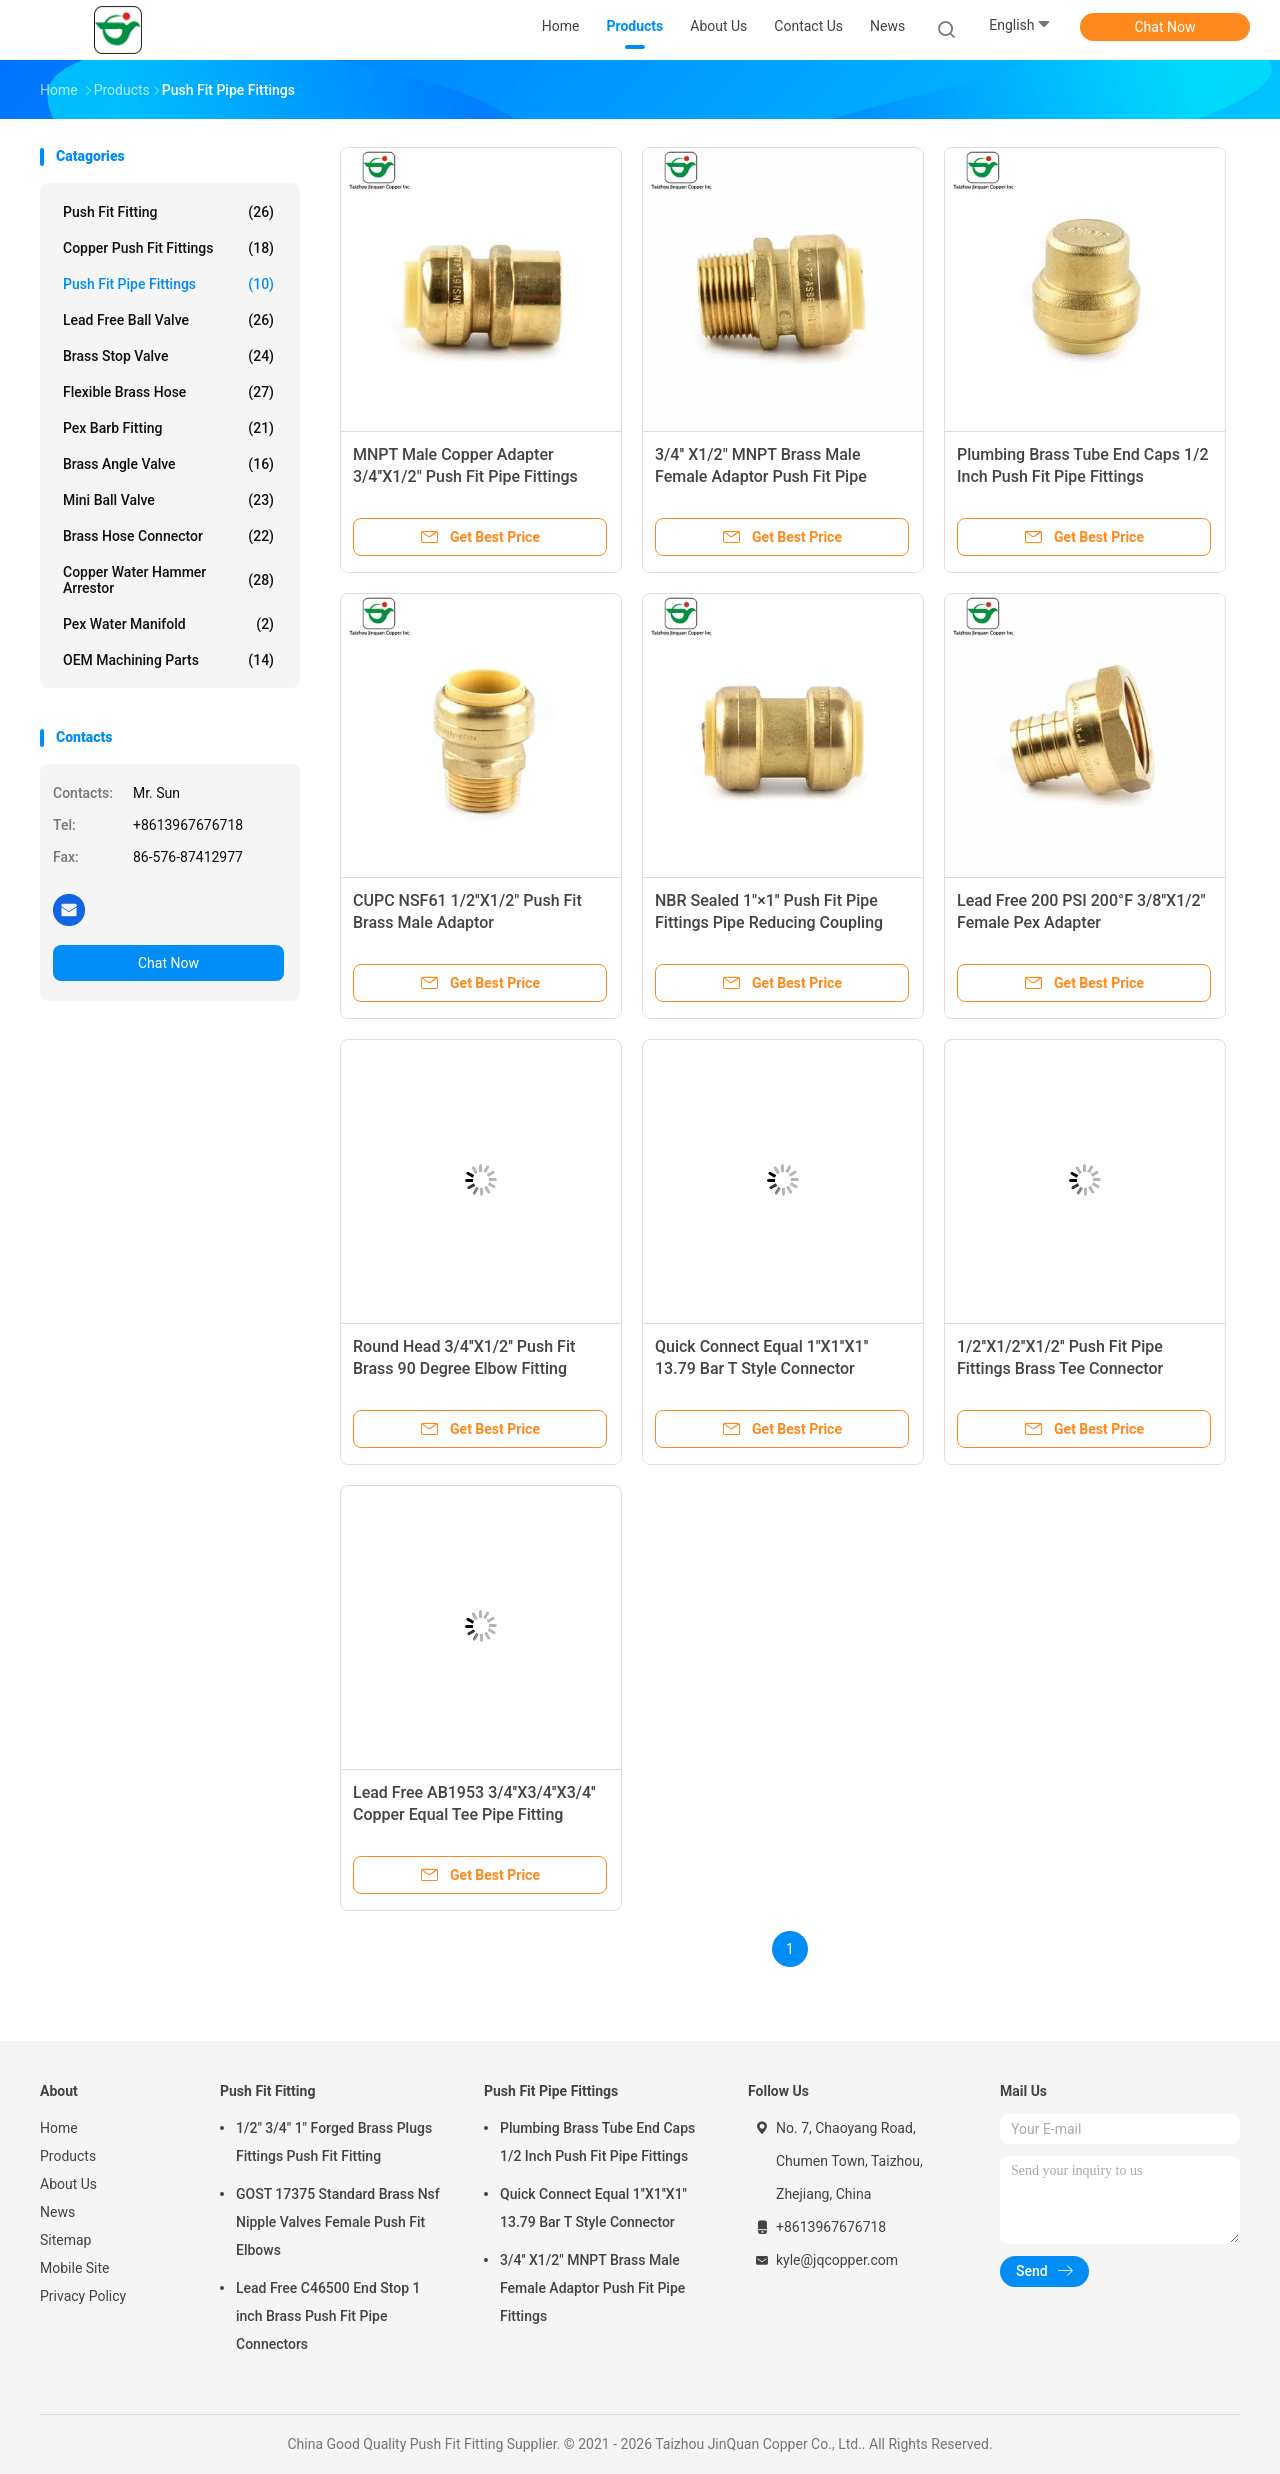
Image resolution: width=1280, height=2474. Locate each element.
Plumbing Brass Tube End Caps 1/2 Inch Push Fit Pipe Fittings (597, 2142)
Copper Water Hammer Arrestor (168, 580)
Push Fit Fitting (168, 212)
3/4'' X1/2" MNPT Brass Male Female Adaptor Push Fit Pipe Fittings (761, 476)
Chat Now (1165, 27)
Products (68, 2156)
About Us (68, 2184)
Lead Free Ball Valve (168, 320)
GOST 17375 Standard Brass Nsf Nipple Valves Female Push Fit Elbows (338, 2222)
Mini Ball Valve (168, 500)
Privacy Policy (83, 2296)
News (57, 2212)
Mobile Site (75, 2268)
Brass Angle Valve (168, 464)
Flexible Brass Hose (168, 392)
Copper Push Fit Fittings (168, 248)
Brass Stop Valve (168, 356)
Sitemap (65, 2240)
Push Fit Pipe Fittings (168, 284)
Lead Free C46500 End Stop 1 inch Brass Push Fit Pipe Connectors (328, 2316)
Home (59, 2128)
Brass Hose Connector (168, 536)
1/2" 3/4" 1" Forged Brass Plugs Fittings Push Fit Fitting (334, 2142)
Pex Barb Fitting (168, 428)
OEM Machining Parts (168, 660)
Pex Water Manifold (168, 624)
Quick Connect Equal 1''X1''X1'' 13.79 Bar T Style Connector (593, 2208)
